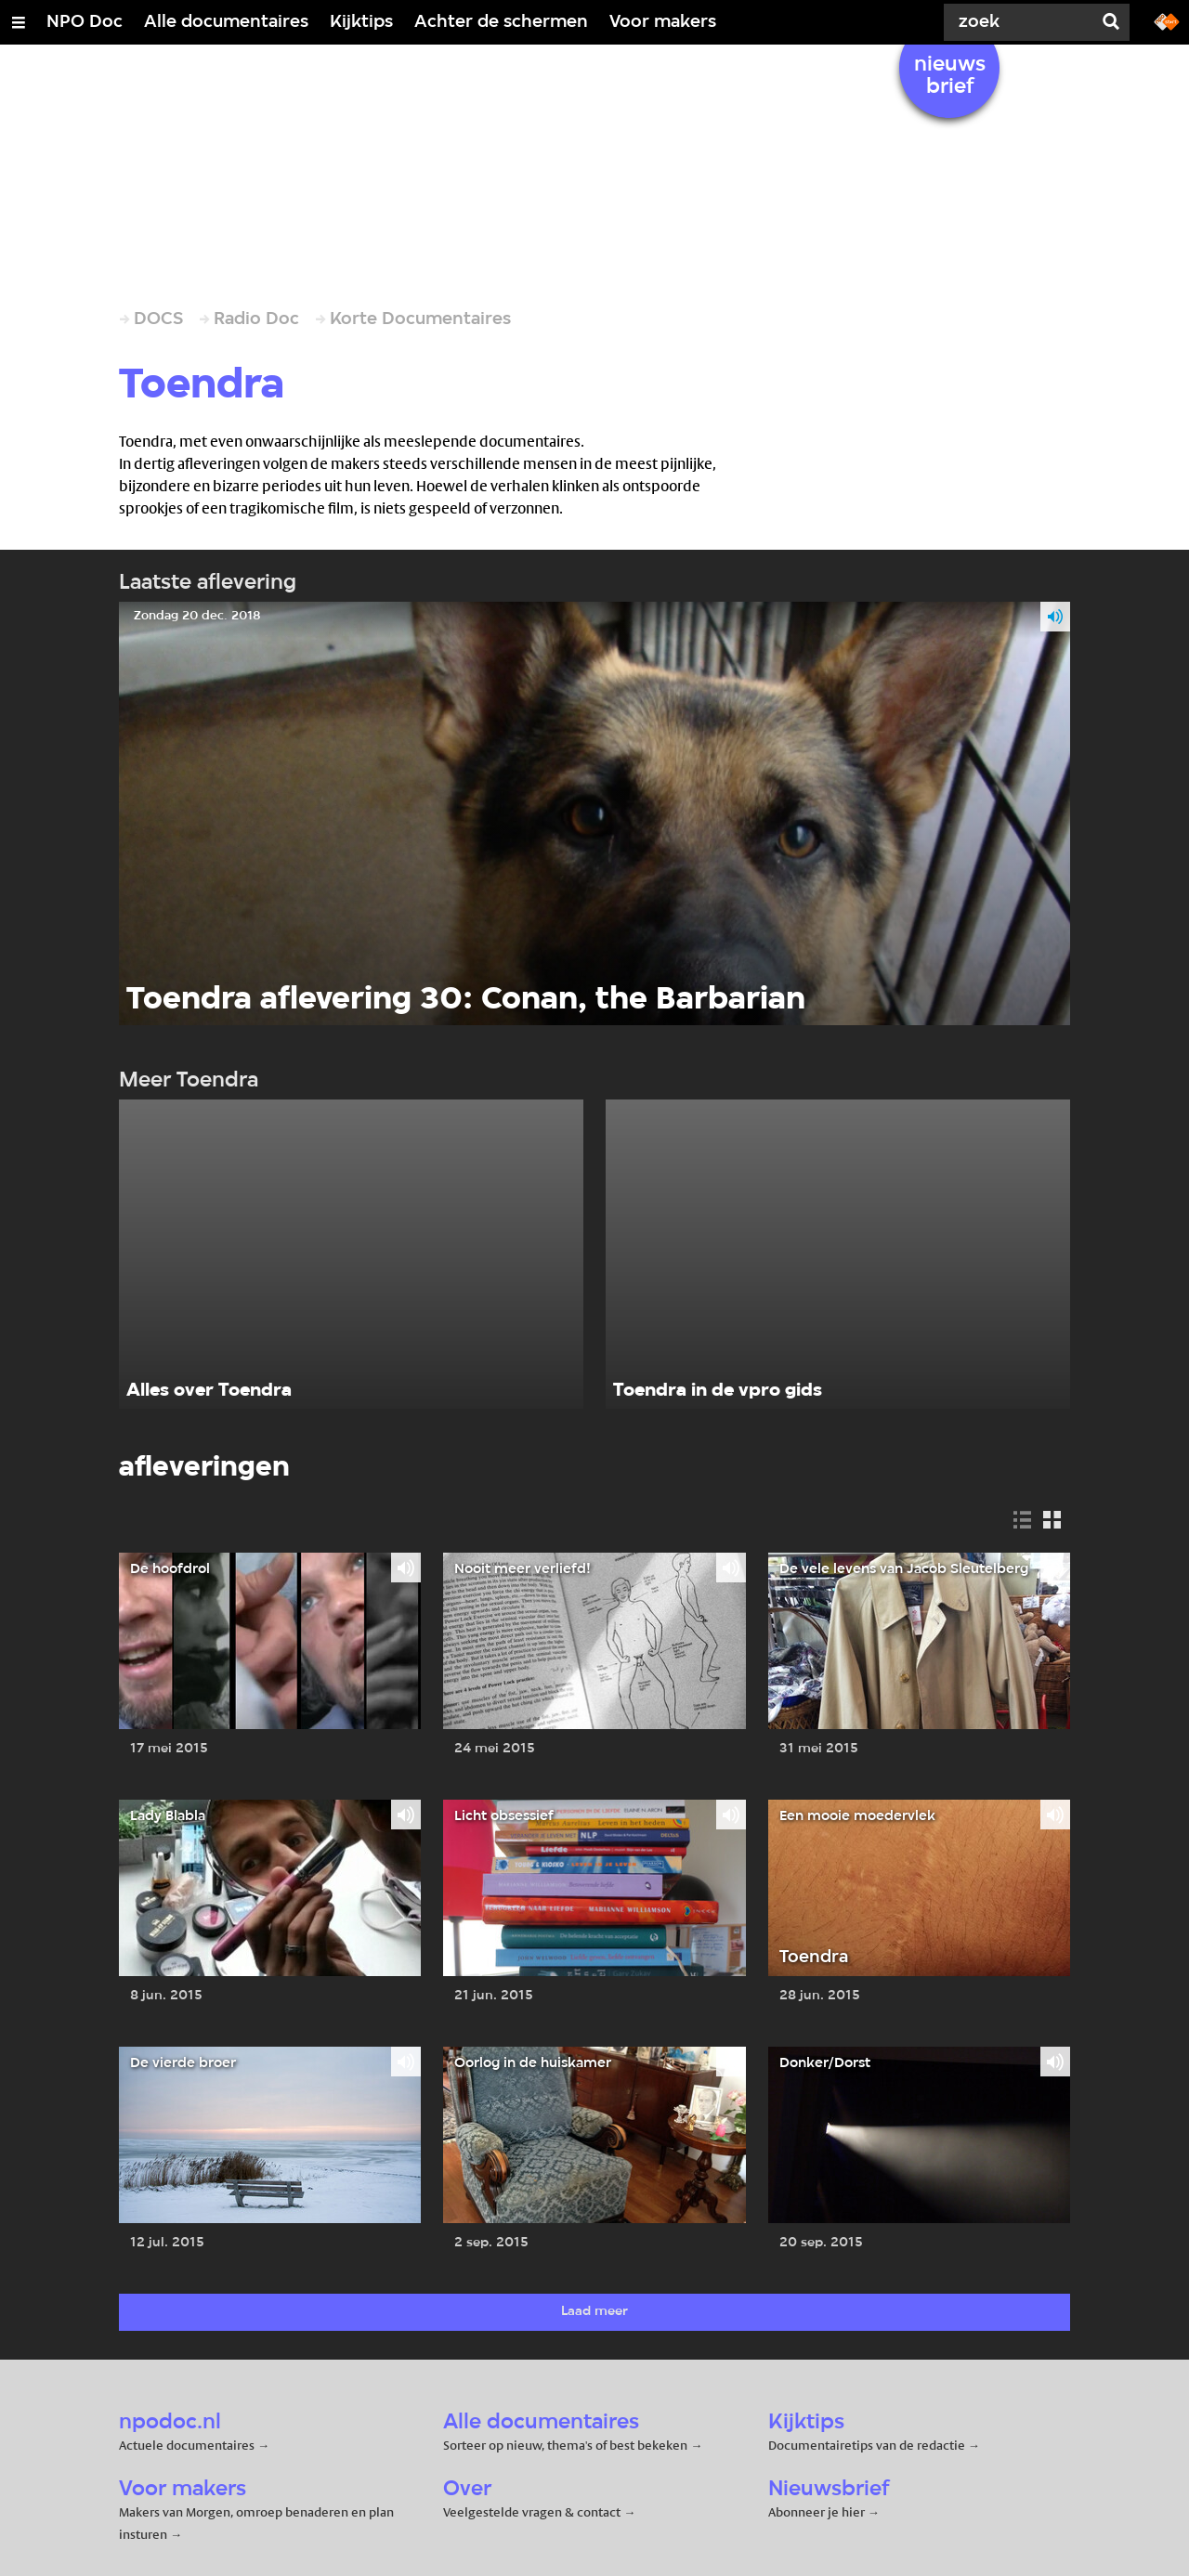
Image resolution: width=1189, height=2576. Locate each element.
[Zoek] (1022, 22)
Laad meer (594, 2312)
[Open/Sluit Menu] (18, 22)
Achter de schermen (501, 22)
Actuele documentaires (187, 2445)
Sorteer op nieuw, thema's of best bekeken (565, 2445)
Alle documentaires (226, 22)
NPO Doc (84, 22)
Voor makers (662, 22)
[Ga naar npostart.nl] (1166, 20)
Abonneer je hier (818, 2511)
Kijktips (361, 22)
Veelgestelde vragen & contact (532, 2511)
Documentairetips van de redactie (866, 2445)
